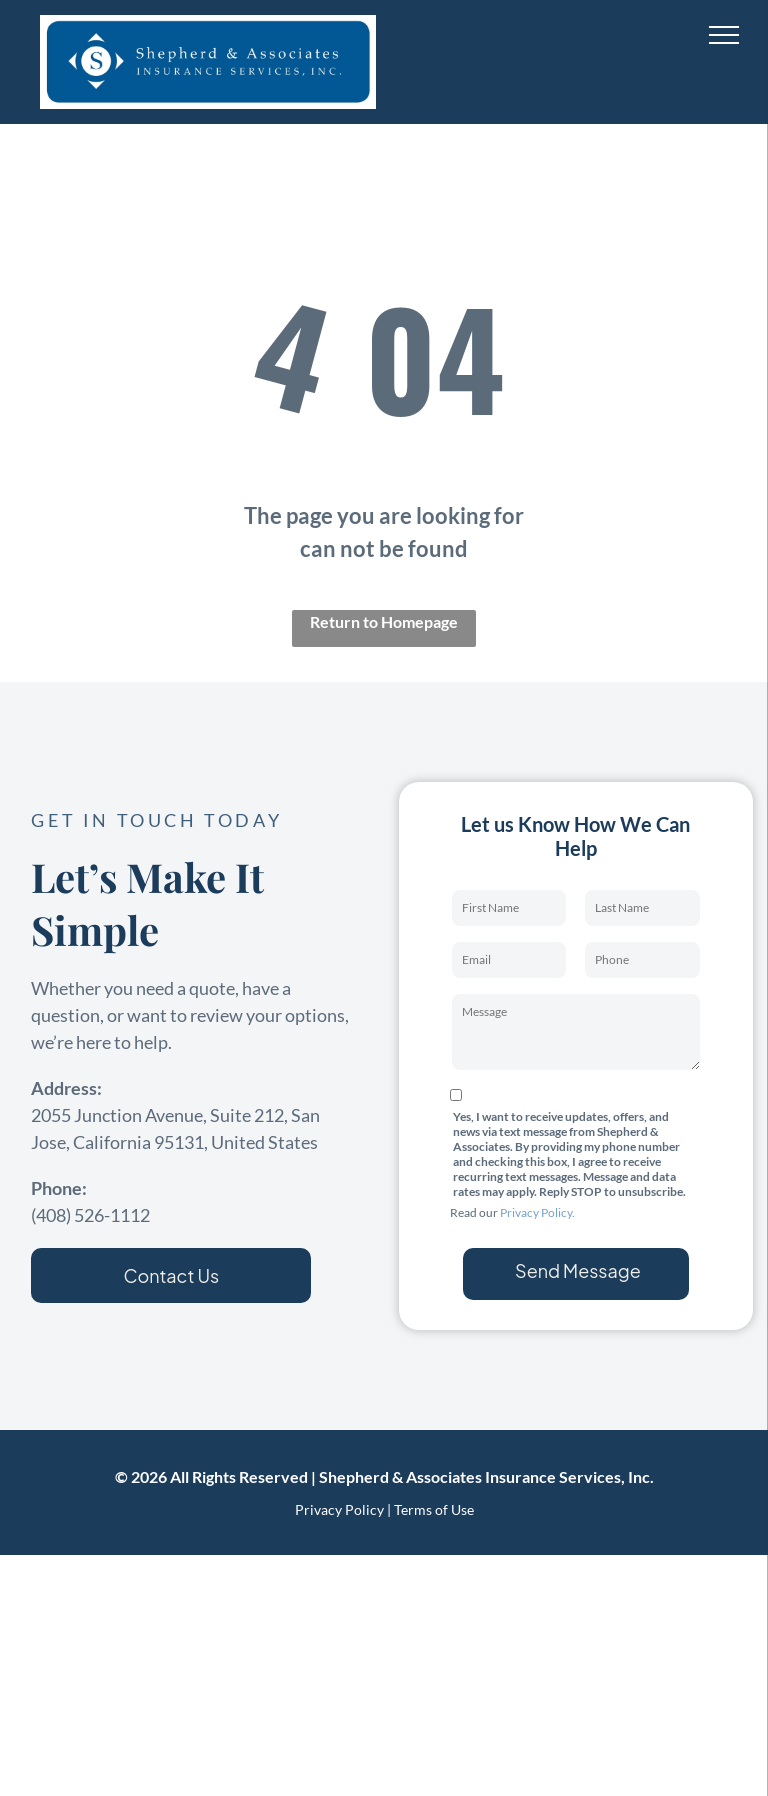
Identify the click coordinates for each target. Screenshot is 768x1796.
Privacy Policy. (537, 1212)
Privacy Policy (339, 1509)
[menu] (724, 35)
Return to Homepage (384, 621)
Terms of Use (434, 1509)
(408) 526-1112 (90, 1215)
